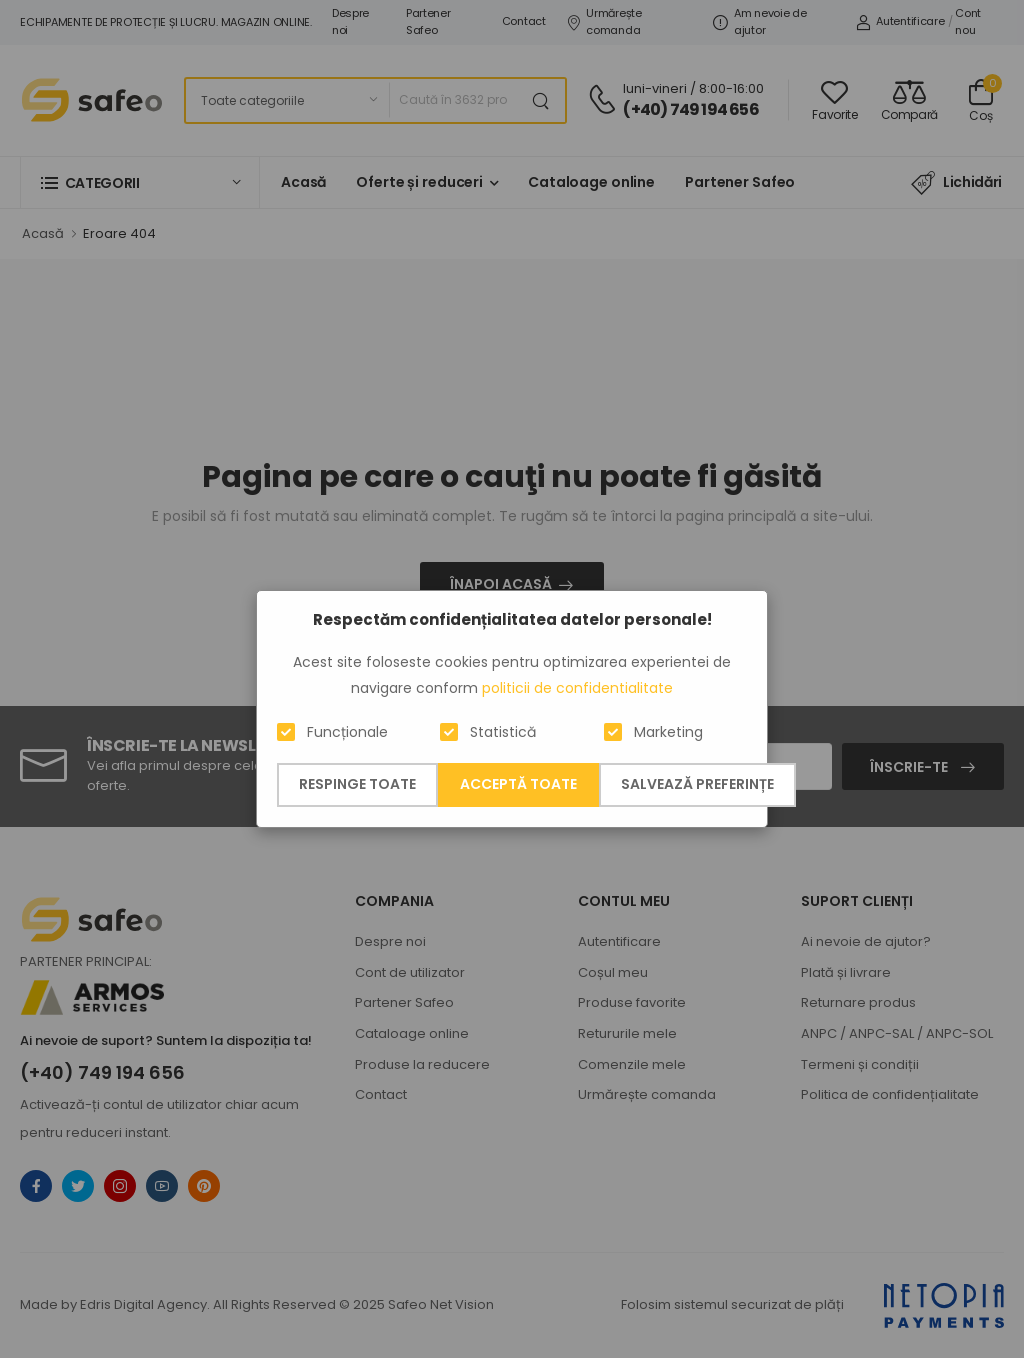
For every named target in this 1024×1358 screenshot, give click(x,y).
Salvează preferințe (697, 784)
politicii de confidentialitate (577, 688)
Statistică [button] (503, 732)
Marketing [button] (668, 732)
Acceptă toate (518, 784)
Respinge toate (357, 784)
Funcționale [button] (347, 732)
